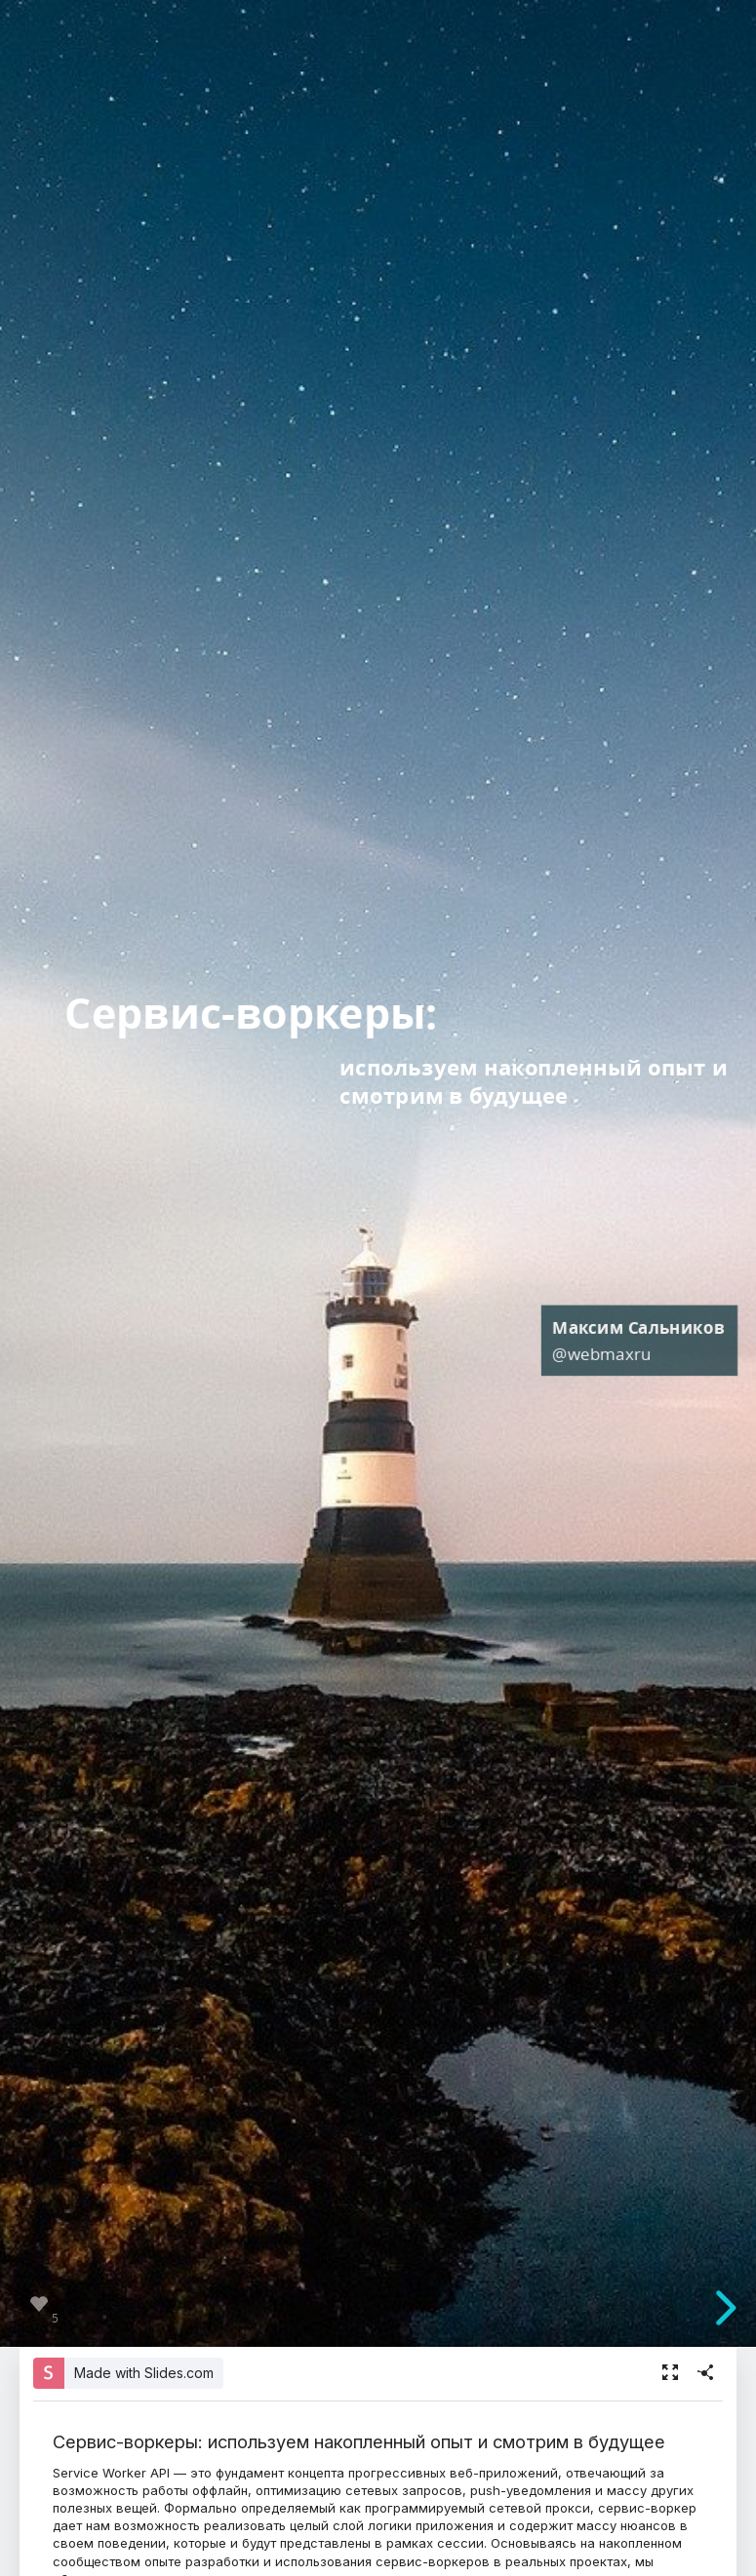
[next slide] (730, 2307)
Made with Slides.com (144, 2372)
